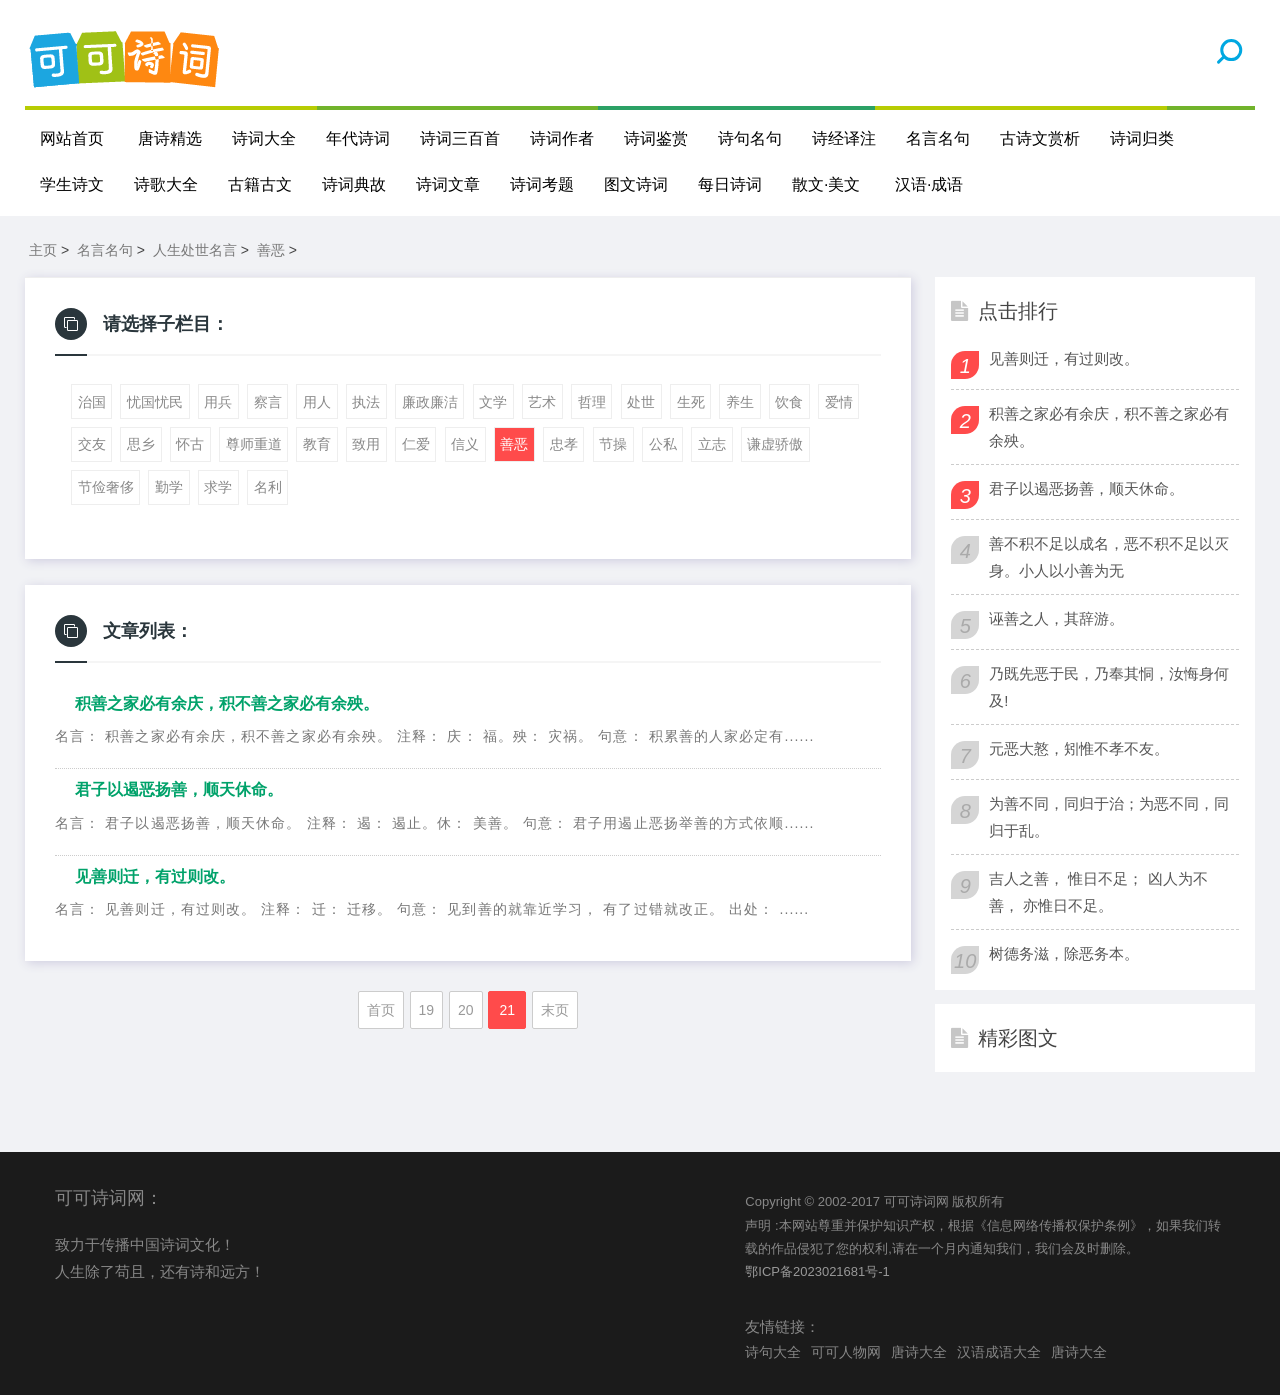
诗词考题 (542, 184)
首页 (381, 1010)
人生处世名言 (195, 250)
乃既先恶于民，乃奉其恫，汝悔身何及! (1109, 687)
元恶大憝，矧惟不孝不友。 (1079, 748)
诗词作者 (562, 138)
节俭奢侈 (106, 487)
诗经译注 (844, 138)
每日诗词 (730, 184)
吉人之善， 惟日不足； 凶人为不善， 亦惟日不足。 (1098, 892)
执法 (366, 402)
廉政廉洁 (430, 402)
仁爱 (416, 444)
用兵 (218, 402)
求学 (218, 487)
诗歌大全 (166, 184)
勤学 (169, 487)
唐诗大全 (919, 1352)
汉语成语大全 (999, 1352)
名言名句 (938, 138)
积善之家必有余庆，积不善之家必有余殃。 (227, 703)
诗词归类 (1142, 138)
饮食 (789, 402)
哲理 (592, 402)
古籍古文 (260, 184)
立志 (712, 444)
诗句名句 (750, 138)
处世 (641, 402)
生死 (691, 402)
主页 (43, 250)
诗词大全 (264, 138)
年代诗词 (358, 138)
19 (427, 1010)
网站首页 (72, 138)
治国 (92, 402)
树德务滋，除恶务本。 (1064, 953)
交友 (92, 444)
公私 (663, 444)
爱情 (839, 402)
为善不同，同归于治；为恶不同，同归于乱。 (1109, 817)
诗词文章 (448, 184)
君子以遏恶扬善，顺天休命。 (179, 789)
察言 (268, 402)
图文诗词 (636, 184)
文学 (493, 402)
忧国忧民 (155, 402)
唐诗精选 (170, 138)
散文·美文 (826, 184)
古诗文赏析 (1040, 138)
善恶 (271, 250)
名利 (268, 487)
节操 (613, 444)
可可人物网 (846, 1352)
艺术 (542, 402)
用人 (317, 402)
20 (466, 1010)
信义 (465, 444)
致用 (366, 444)
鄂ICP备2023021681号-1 (817, 1271)
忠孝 (564, 444)
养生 (740, 402)
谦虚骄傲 (775, 444)
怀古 (190, 444)
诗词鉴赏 (656, 138)
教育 (317, 444)
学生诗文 (72, 184)
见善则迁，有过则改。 (155, 876)
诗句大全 (773, 1352)
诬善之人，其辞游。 (1056, 618)
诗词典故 (354, 184)
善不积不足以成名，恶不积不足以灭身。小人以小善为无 (1109, 557)
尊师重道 (254, 444)
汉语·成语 (929, 184)
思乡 (141, 444)
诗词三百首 (460, 138)
